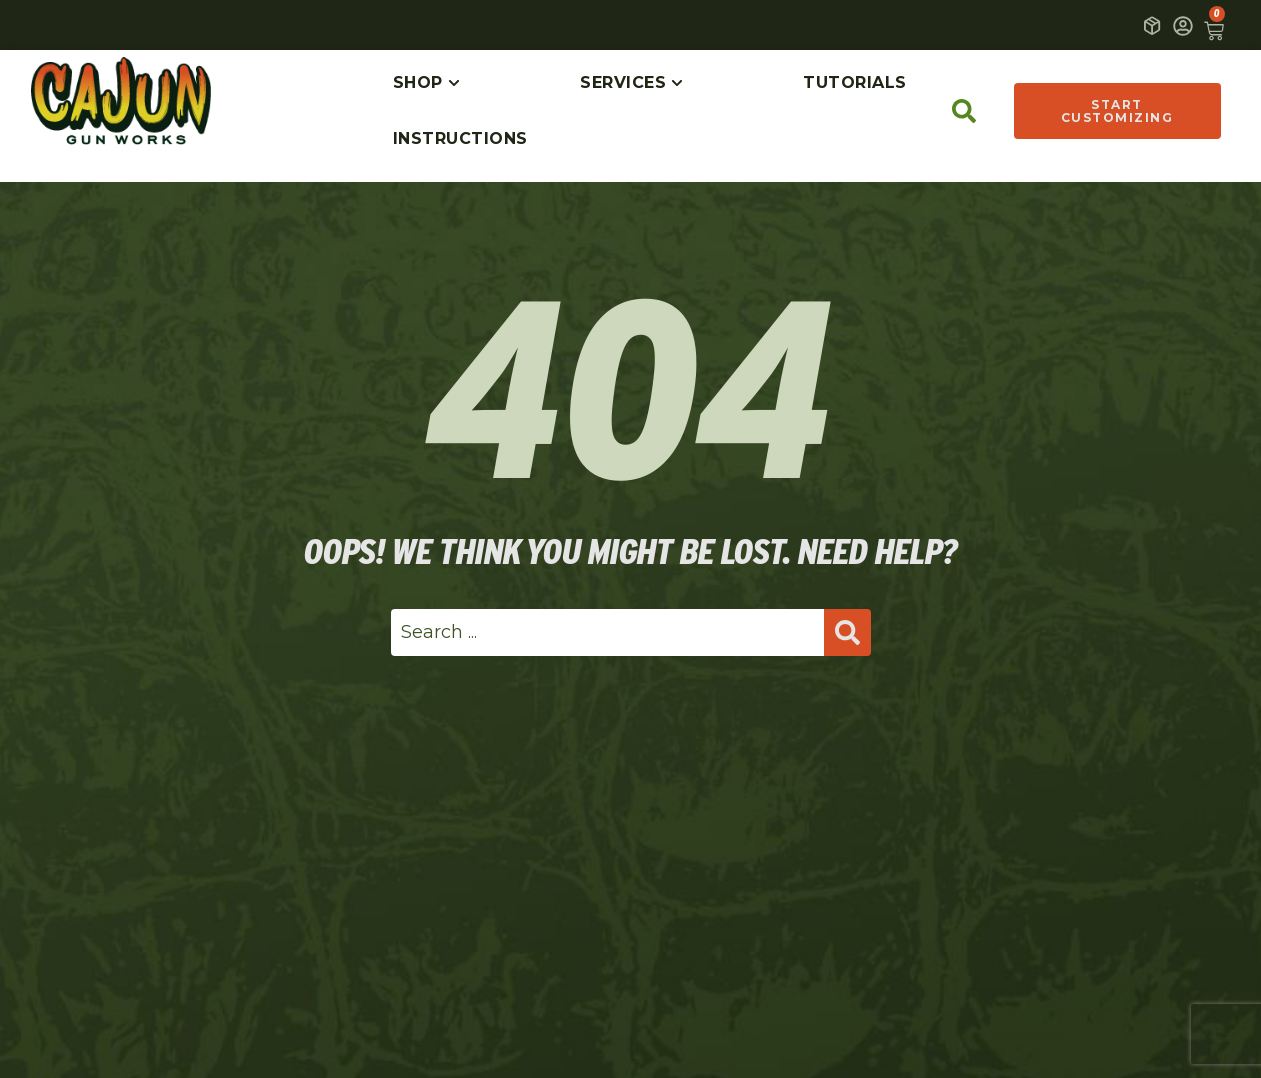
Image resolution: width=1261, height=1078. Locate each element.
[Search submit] (847, 632)
